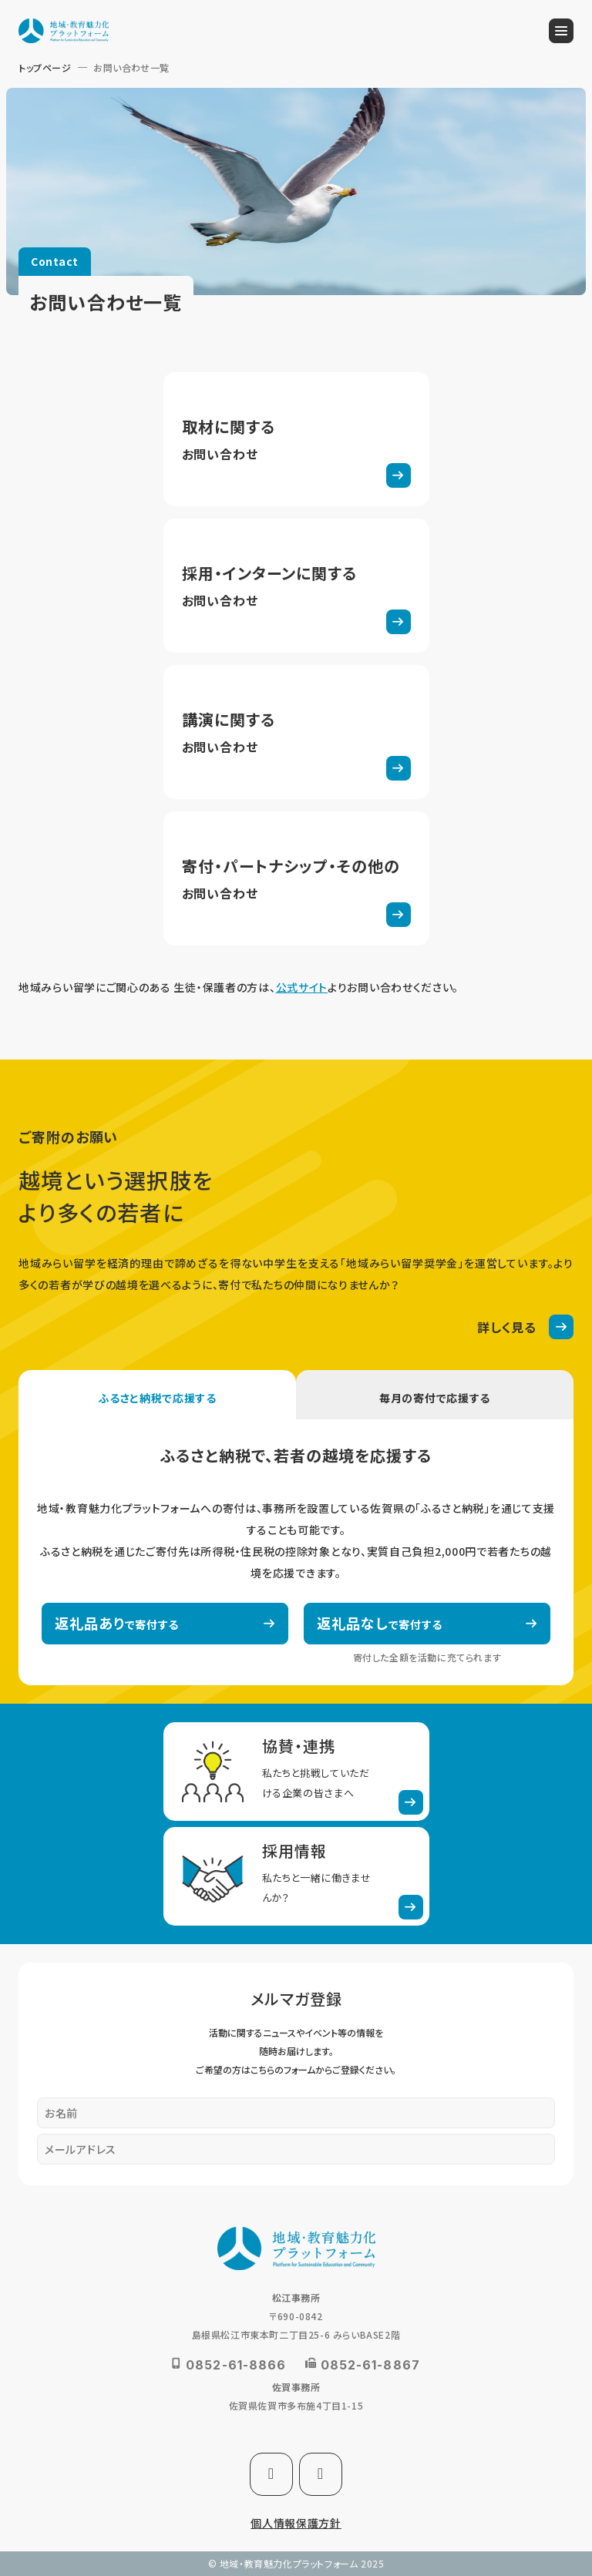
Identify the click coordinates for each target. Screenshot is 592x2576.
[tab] (157, 1394)
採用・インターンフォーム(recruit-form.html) (296, 586)
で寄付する (117, 1623)
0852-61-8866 (236, 2365)
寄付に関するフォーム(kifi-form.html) (296, 878)
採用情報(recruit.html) (296, 1876)
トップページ (45, 67)
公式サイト (302, 987)
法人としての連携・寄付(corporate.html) (296, 1771)
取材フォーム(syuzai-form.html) (296, 439)
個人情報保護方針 (296, 2523)
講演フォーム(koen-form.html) (296, 732)
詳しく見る (506, 1327)
